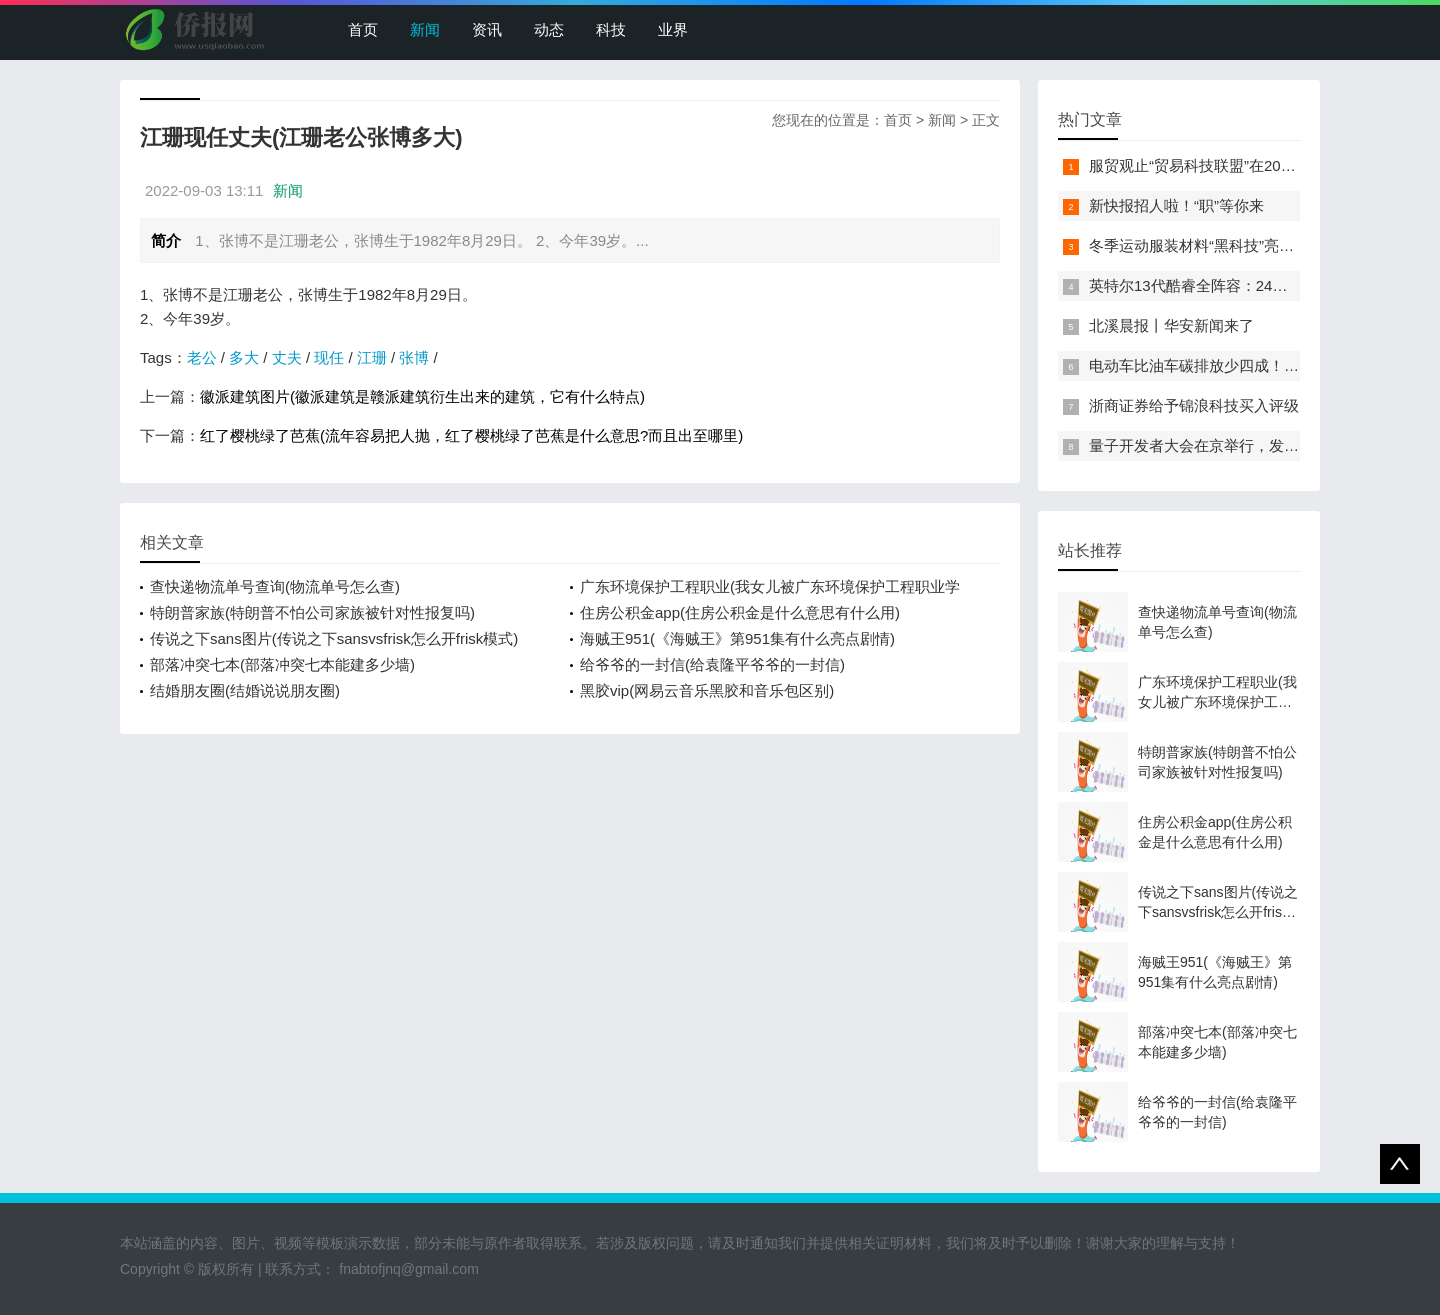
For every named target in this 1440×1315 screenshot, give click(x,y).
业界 (673, 29)
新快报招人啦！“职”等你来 (1176, 205)
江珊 (372, 357)
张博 (414, 357)
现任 (329, 357)
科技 (611, 29)
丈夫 (287, 357)
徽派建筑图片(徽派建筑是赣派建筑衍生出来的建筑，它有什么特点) (422, 396)
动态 (549, 29)
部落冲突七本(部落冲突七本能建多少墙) (282, 664)
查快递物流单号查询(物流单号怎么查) (275, 586)
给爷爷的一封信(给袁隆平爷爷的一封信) (712, 664)
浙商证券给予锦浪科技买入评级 (1194, 405)
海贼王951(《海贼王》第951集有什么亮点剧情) (737, 638)
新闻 (425, 29)
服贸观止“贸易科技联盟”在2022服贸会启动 (1230, 165)
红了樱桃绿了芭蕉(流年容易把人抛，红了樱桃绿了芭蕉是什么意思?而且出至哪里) (471, 435)
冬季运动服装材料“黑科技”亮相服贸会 (1214, 245)
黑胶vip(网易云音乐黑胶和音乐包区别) (707, 690)
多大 (244, 357)
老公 (202, 357)
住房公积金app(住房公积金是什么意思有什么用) (740, 612)
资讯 (487, 29)
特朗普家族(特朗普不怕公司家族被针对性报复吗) (312, 612)
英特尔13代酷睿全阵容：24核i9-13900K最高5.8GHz (1263, 285)
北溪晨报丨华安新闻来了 (1171, 325)
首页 (363, 29)
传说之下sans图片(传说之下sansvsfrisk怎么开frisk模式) (334, 638)
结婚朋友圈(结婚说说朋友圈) (245, 690)
